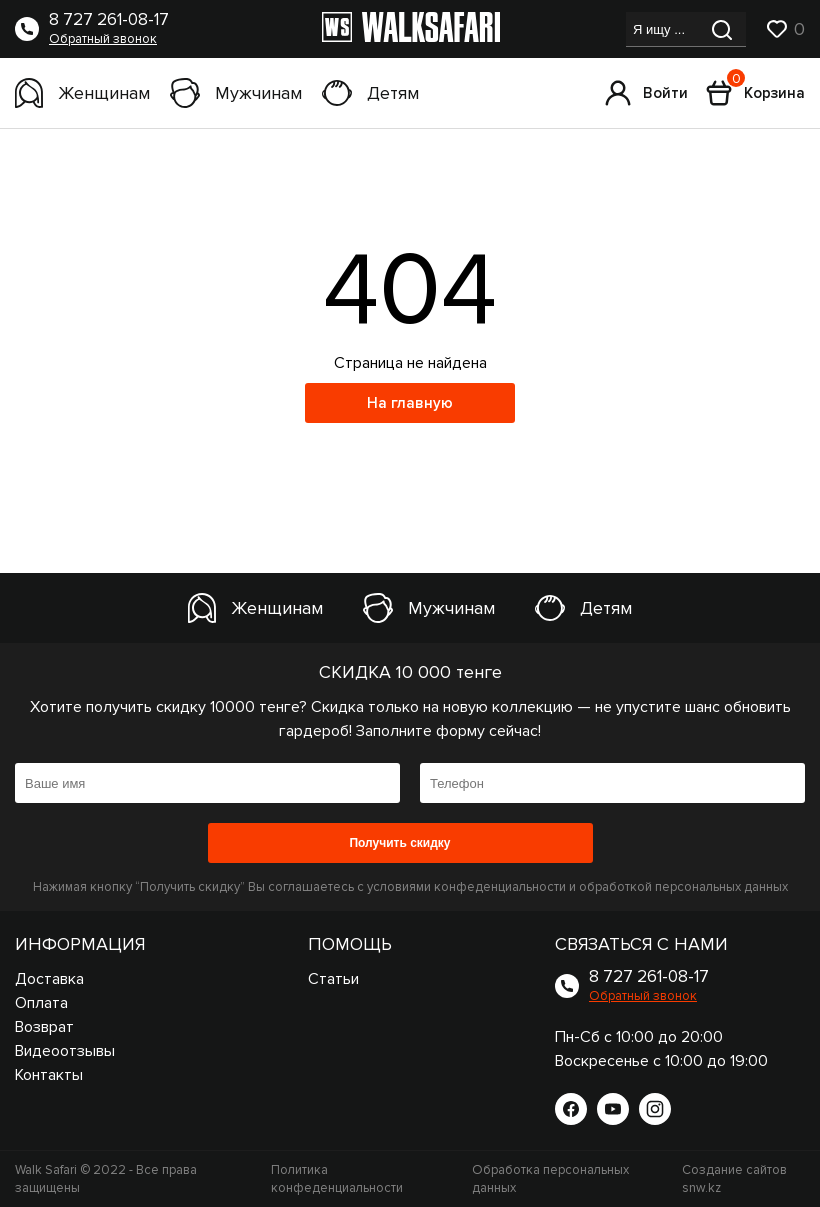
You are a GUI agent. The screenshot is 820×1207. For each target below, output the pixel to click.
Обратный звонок (103, 39)
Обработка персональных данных (550, 1179)
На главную (410, 403)
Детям (370, 93)
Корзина (755, 93)
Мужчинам (236, 93)
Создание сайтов (734, 1179)
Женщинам (82, 93)
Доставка (49, 979)
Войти (646, 93)
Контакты (49, 1075)
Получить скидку (399, 843)
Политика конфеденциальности (337, 1179)
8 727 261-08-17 (109, 20)
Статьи (333, 979)
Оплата (41, 1003)
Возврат (44, 1027)
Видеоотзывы (65, 1051)
